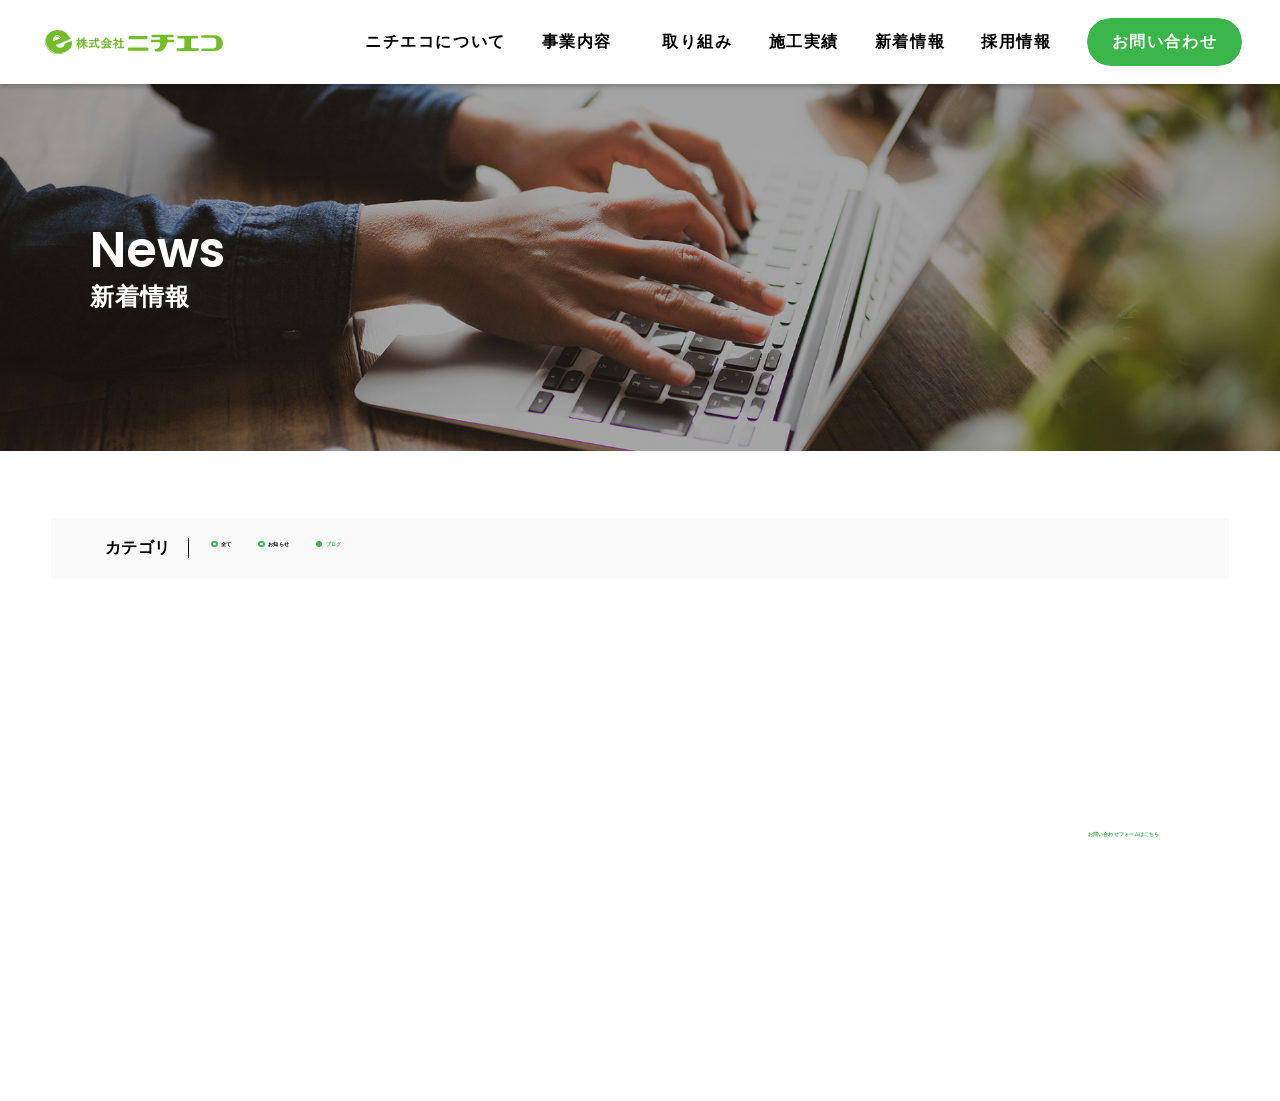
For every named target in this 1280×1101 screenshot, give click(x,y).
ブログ (478, 555)
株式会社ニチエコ (173, 41)
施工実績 (804, 41)
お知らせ (363, 555)
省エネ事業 (522, 866)
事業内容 (577, 41)
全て (257, 555)
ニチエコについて (435, 41)
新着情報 (910, 41)
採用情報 (1016, 41)
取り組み (697, 41)
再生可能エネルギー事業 (565, 837)
